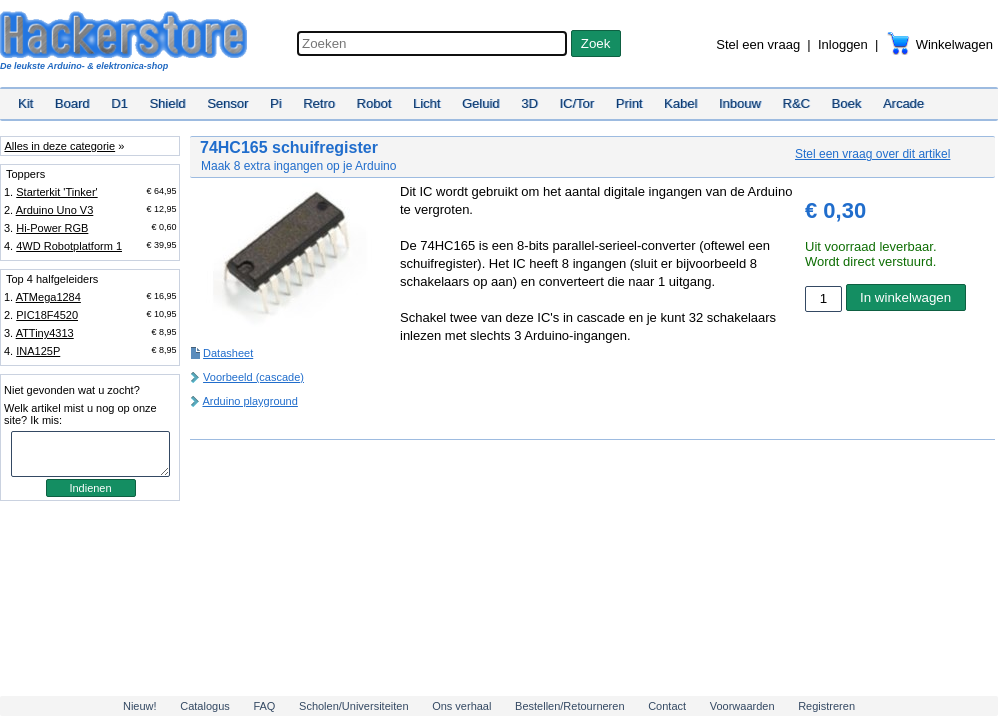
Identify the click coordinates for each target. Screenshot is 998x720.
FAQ (264, 706)
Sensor (227, 103)
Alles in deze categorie (59, 146)
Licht (426, 103)
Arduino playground (249, 401)
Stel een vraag (758, 44)
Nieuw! (140, 706)
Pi (276, 103)
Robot (374, 103)
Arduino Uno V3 (55, 210)
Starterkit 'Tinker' (56, 192)
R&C (796, 103)
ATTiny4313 (45, 333)
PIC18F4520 (47, 315)
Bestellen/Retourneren (569, 706)
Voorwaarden (742, 706)
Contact (667, 706)
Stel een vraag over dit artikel (872, 154)
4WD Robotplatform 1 (69, 246)
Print (629, 103)
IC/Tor (576, 103)
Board (72, 103)
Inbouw (740, 103)
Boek (847, 103)
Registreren (826, 706)
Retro (319, 103)
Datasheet (228, 353)
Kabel (680, 103)
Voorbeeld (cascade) (253, 377)
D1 (119, 103)
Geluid (481, 103)
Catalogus (205, 706)
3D (529, 103)
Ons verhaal (461, 706)
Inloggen (843, 44)
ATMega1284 (48, 297)
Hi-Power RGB (52, 228)
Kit (25, 103)
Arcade (903, 103)
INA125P (38, 351)
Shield (167, 103)
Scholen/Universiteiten (353, 706)
